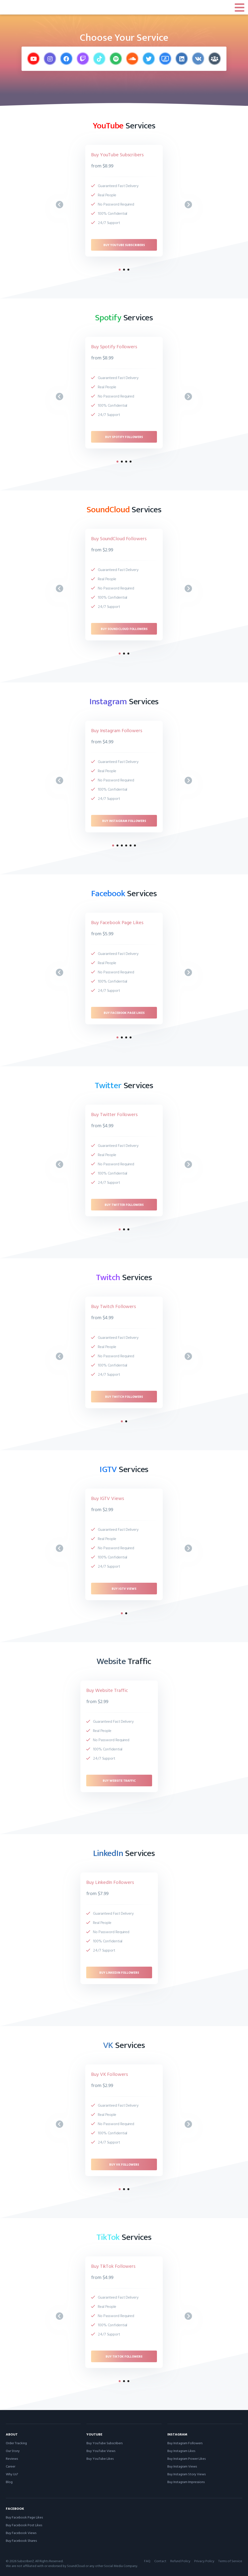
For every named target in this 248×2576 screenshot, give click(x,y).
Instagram (177, 2434)
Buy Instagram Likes (181, 2450)
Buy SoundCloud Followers (124, 628)
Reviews (12, 2458)
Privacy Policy (204, 2560)
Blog (9, 2481)
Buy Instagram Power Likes (186, 2458)
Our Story (13, 2450)
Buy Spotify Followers (124, 436)
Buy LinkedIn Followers (119, 1972)
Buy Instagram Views (182, 2466)
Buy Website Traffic (119, 1780)
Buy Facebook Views (21, 2532)
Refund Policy (180, 2560)
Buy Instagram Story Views (186, 2474)
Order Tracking (16, 2442)
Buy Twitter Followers (124, 1204)
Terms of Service (230, 2560)
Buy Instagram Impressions (186, 2481)
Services (124, 125)
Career (10, 2466)
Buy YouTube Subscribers (124, 244)
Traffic (124, 1661)
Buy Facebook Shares (21, 2540)
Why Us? (12, 2474)
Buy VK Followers (124, 2164)
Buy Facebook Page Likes (124, 1012)
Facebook (15, 2508)
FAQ (147, 2560)
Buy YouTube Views (100, 2450)
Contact (160, 2560)
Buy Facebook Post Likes (24, 2524)
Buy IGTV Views (124, 1588)
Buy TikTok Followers (124, 2356)
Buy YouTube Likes (100, 2458)
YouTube (94, 2434)
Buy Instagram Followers (124, 820)
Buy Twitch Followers (124, 1396)
